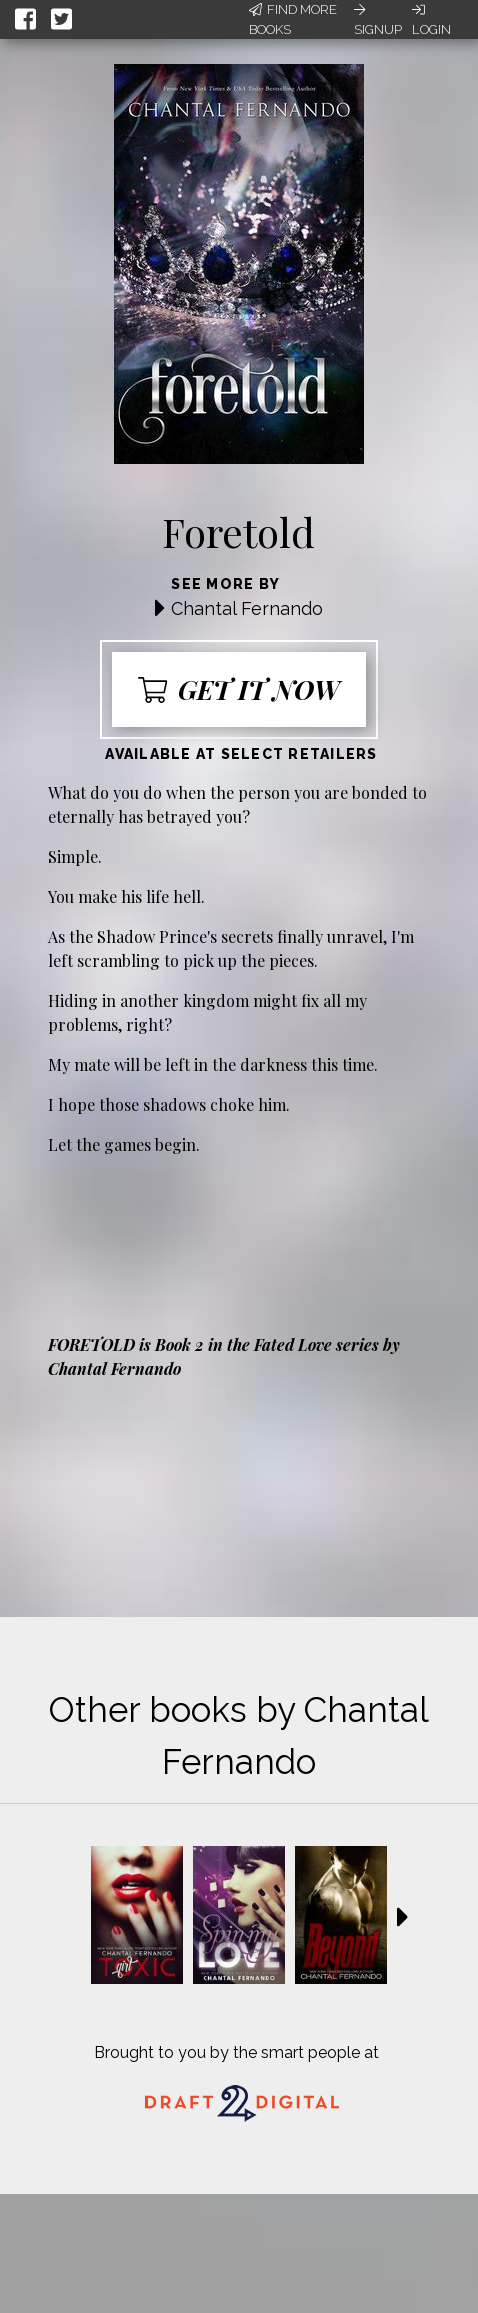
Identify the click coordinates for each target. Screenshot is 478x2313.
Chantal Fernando (247, 608)
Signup (378, 20)
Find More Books (293, 19)
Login (431, 20)
